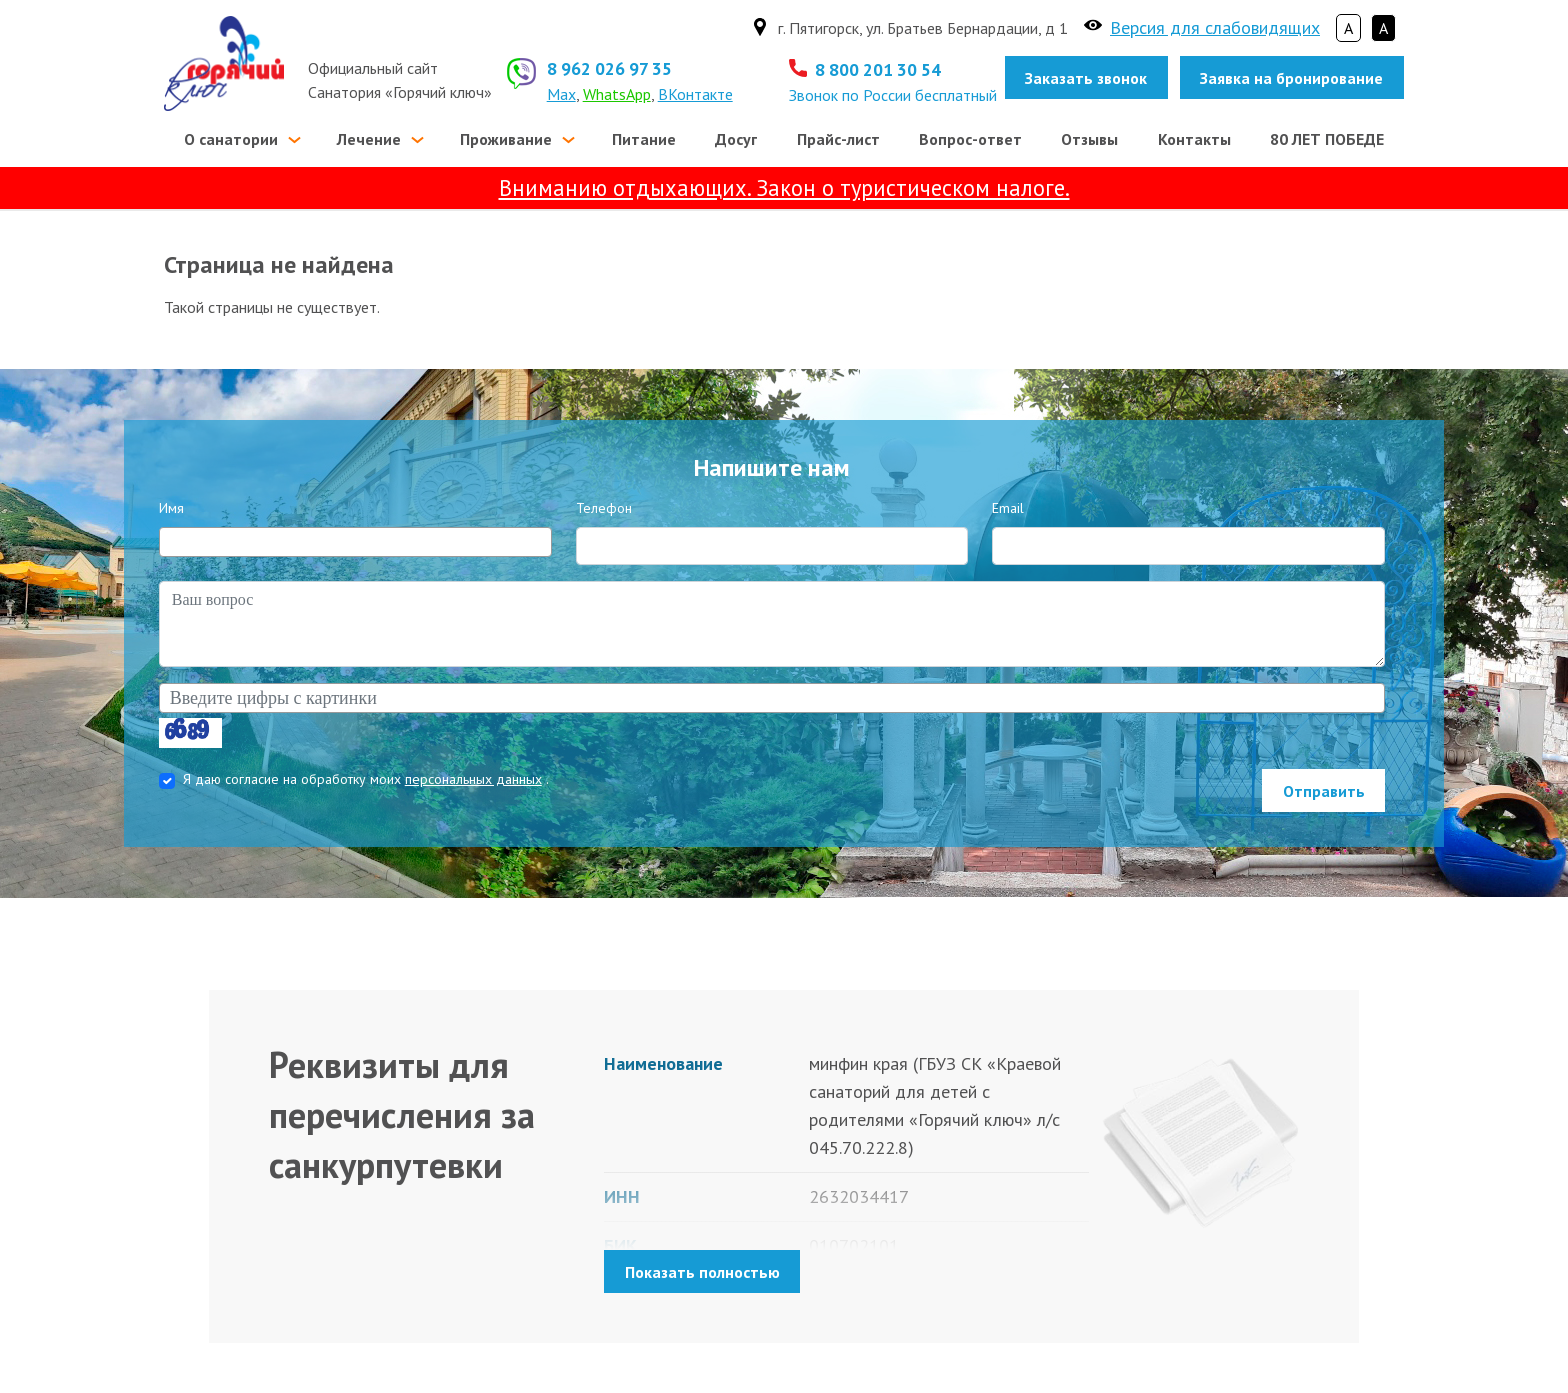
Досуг (736, 139)
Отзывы (1089, 139)
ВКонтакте (695, 94)
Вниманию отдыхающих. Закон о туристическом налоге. (784, 187)
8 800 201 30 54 (878, 69)
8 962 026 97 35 (609, 68)
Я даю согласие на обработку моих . (366, 779)
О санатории (231, 139)
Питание (644, 139)
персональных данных (473, 779)
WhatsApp (617, 94)
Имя (171, 508)
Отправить (1324, 791)
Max (561, 94)
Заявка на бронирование (1291, 78)
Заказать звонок (1086, 78)
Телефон (604, 508)
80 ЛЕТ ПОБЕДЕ (1327, 139)
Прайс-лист (838, 139)
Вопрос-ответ (970, 139)
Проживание (506, 139)
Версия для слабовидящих (1215, 27)
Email (1008, 508)
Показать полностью (702, 1272)
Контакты (1194, 139)
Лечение (369, 139)
